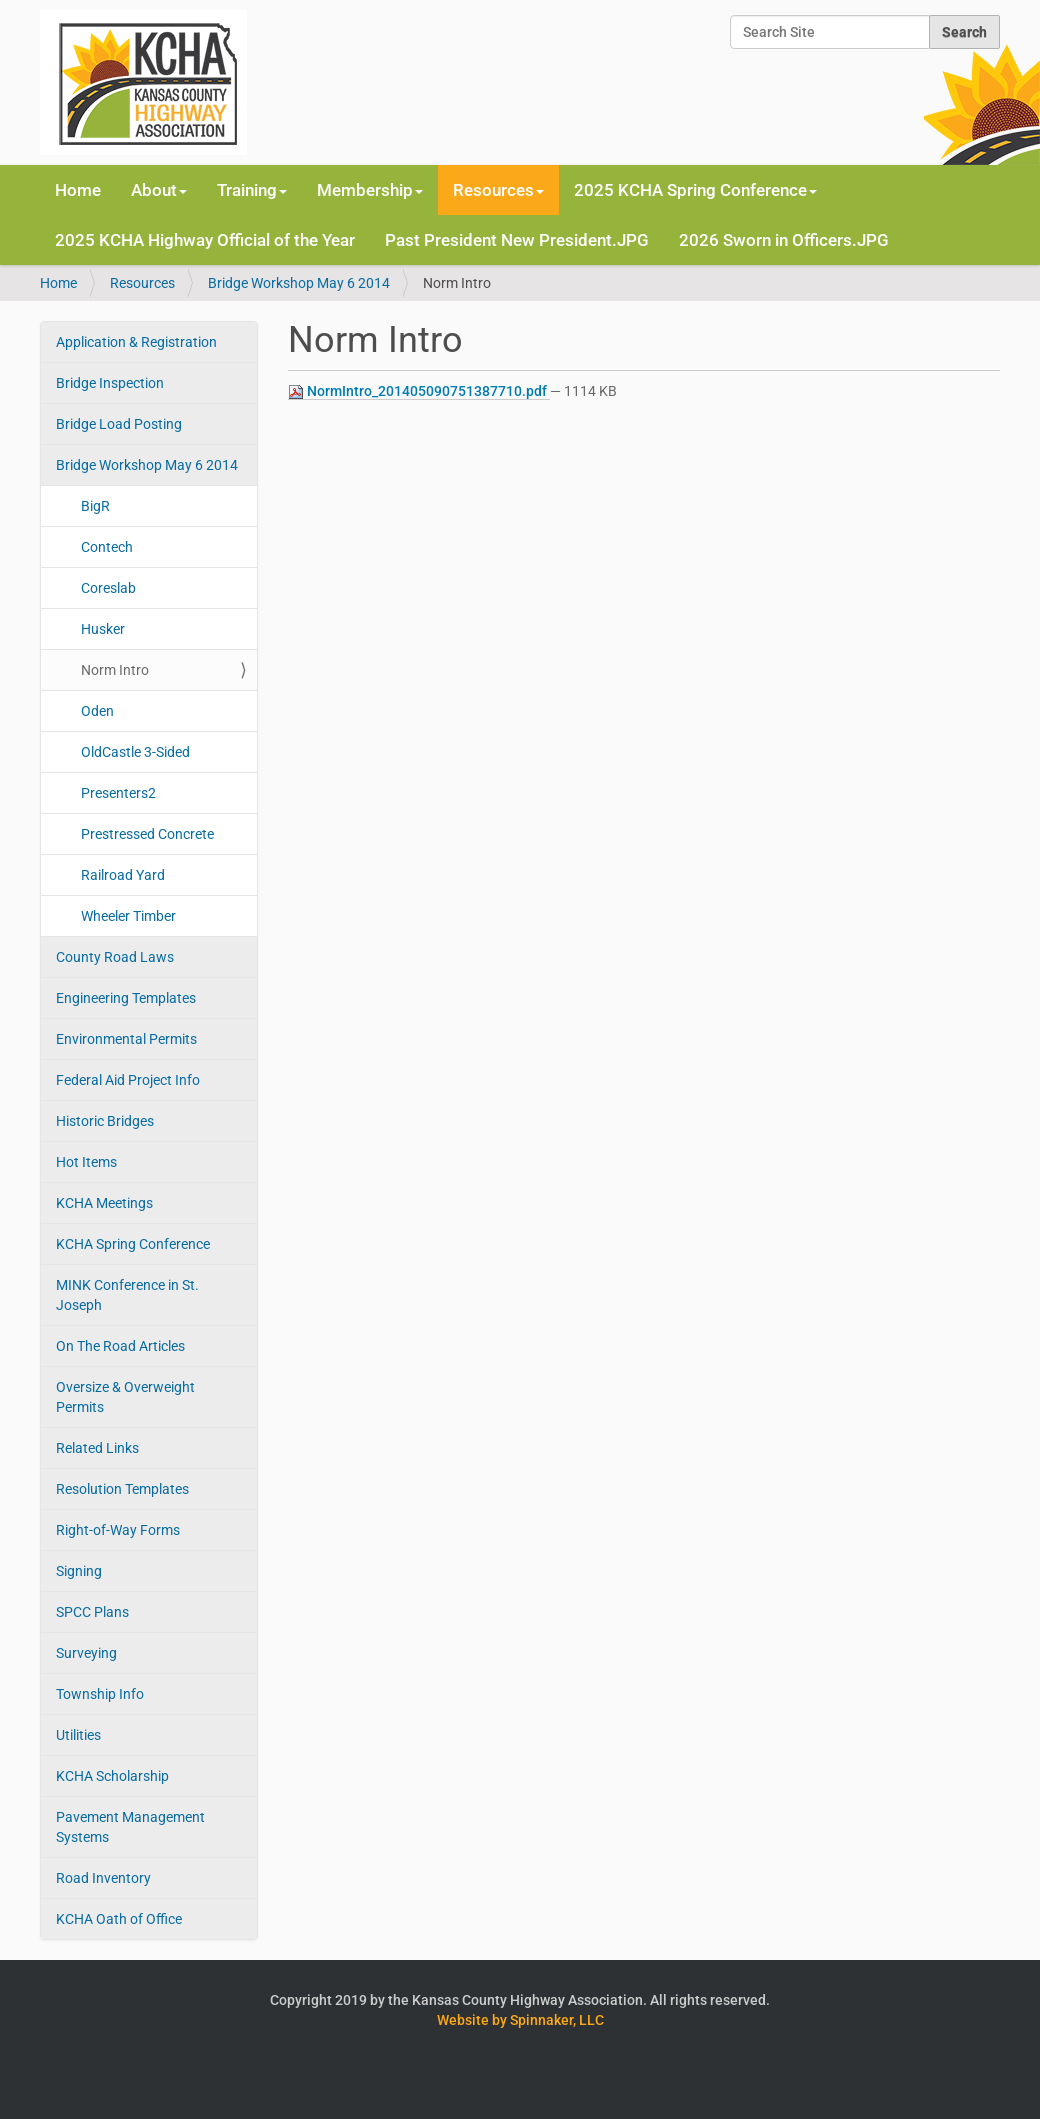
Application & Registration (136, 342)
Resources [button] (498, 190)
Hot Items (86, 1162)
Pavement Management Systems (130, 1827)
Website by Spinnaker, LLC (520, 2020)
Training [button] (252, 190)
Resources (142, 283)
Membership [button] (370, 190)
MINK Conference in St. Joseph (127, 1295)
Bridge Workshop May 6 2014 (299, 283)
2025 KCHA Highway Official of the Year (205, 240)
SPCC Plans (92, 1612)
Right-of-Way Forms (118, 1530)
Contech (107, 547)
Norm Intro (115, 670)
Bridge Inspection (110, 383)
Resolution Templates (122, 1489)
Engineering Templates (126, 998)
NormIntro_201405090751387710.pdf (419, 391)
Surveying (86, 1653)
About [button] (159, 190)
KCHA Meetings (104, 1203)
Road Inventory (103, 1878)
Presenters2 (118, 793)
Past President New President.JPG (517, 240)
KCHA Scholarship (112, 1776)
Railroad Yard (123, 875)
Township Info (100, 1694)
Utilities (78, 1735)
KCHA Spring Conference (133, 1244)
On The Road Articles (120, 1346)
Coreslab (108, 588)
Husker (103, 629)
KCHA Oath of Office (119, 1919)
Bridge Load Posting (119, 424)
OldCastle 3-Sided (135, 752)
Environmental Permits (126, 1039)
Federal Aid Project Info (128, 1080)
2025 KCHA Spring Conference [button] (695, 190)
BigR (95, 506)
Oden (97, 711)
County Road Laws (115, 957)
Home (78, 190)
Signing (79, 1571)
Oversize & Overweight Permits (125, 1397)
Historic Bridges (105, 1121)
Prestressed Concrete (147, 834)
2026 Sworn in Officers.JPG (784, 240)
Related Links (97, 1448)
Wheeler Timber (128, 916)
